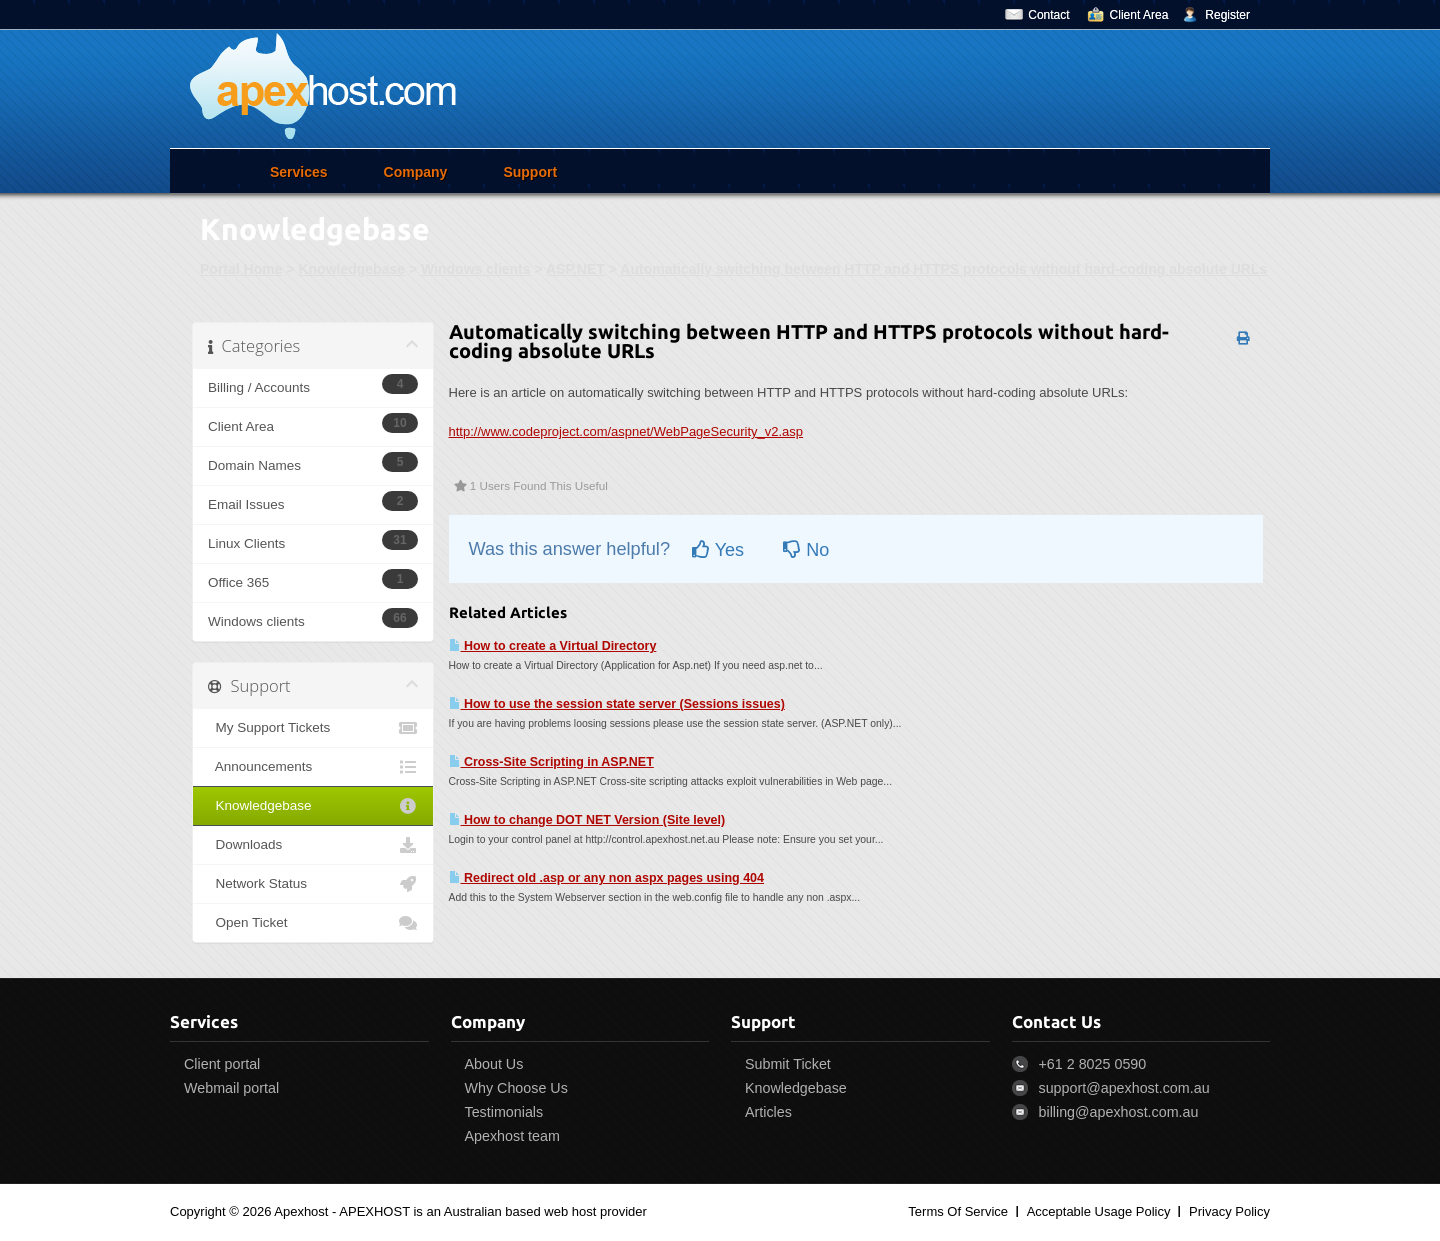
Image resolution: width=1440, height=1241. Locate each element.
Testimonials (504, 1112)
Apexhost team (512, 1136)
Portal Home (241, 269)
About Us (494, 1064)
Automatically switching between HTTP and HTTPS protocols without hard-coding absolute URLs (943, 269)
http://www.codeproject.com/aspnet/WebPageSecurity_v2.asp (626, 431)
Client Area (1139, 15)
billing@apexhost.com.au (1119, 1112)
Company (416, 172)
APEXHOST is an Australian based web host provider (493, 1211)
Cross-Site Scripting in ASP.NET (551, 762)
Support (530, 172)
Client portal (222, 1064)
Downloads (313, 845)
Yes (718, 550)
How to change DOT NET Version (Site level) (587, 820)
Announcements (313, 767)
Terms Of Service (958, 1211)
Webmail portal (231, 1088)
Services (299, 172)
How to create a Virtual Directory (553, 646)
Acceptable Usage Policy (1099, 1211)
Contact (1048, 15)
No (806, 550)
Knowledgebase (351, 269)
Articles (768, 1112)
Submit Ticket (788, 1064)
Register (1227, 15)
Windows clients (476, 269)
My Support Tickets (313, 728)
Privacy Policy (1229, 1211)
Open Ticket (313, 923)
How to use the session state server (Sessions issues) (617, 704)
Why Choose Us (516, 1088)
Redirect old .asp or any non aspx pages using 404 (607, 878)
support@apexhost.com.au (1124, 1088)
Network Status (313, 884)
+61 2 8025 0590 (1093, 1064)
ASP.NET (575, 269)
